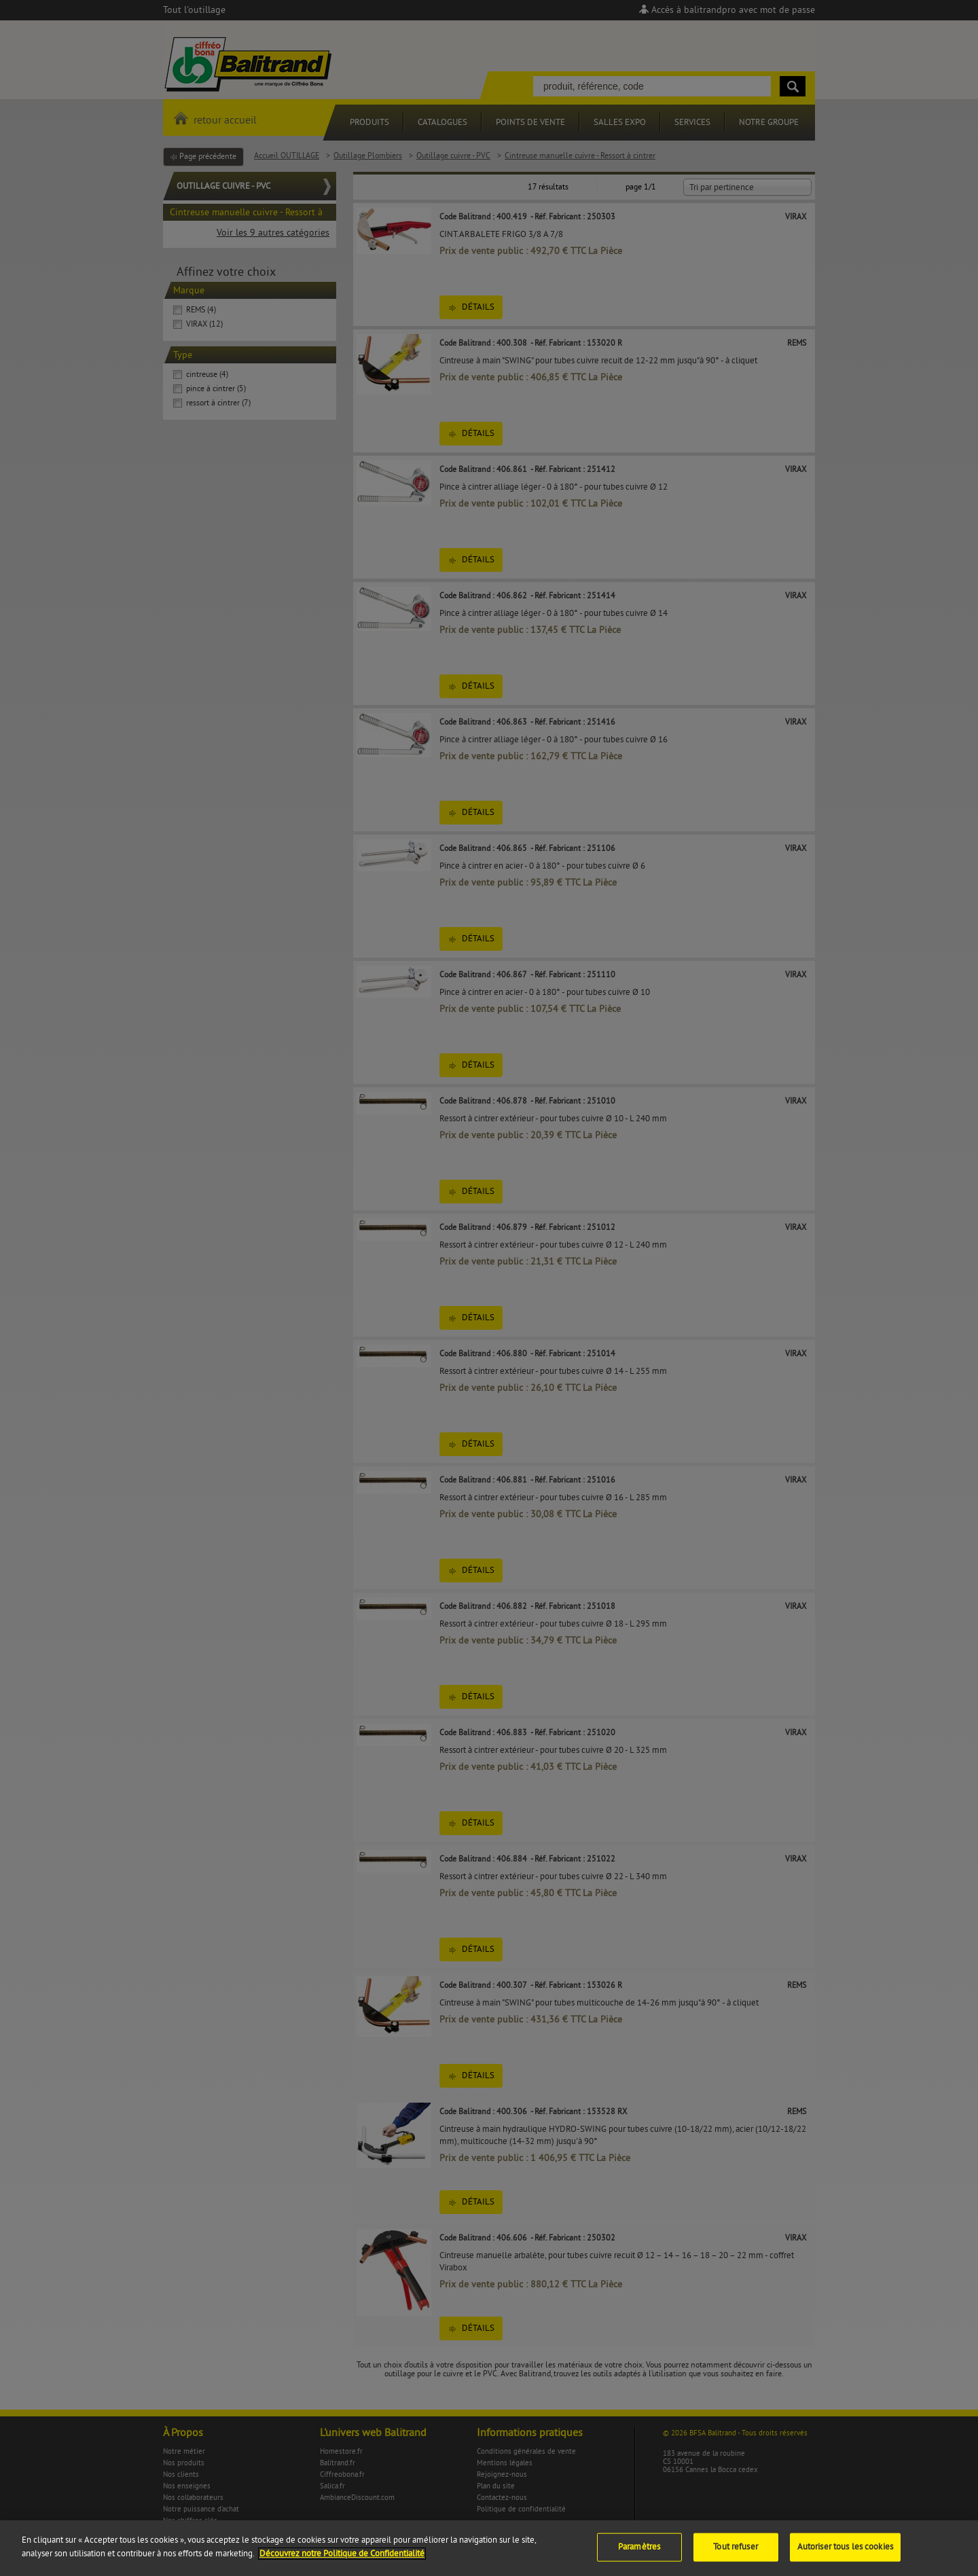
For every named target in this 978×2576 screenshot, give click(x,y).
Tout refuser (735, 2556)
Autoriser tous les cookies (845, 2556)
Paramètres (639, 2556)
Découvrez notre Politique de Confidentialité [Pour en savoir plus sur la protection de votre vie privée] (341, 2563)
